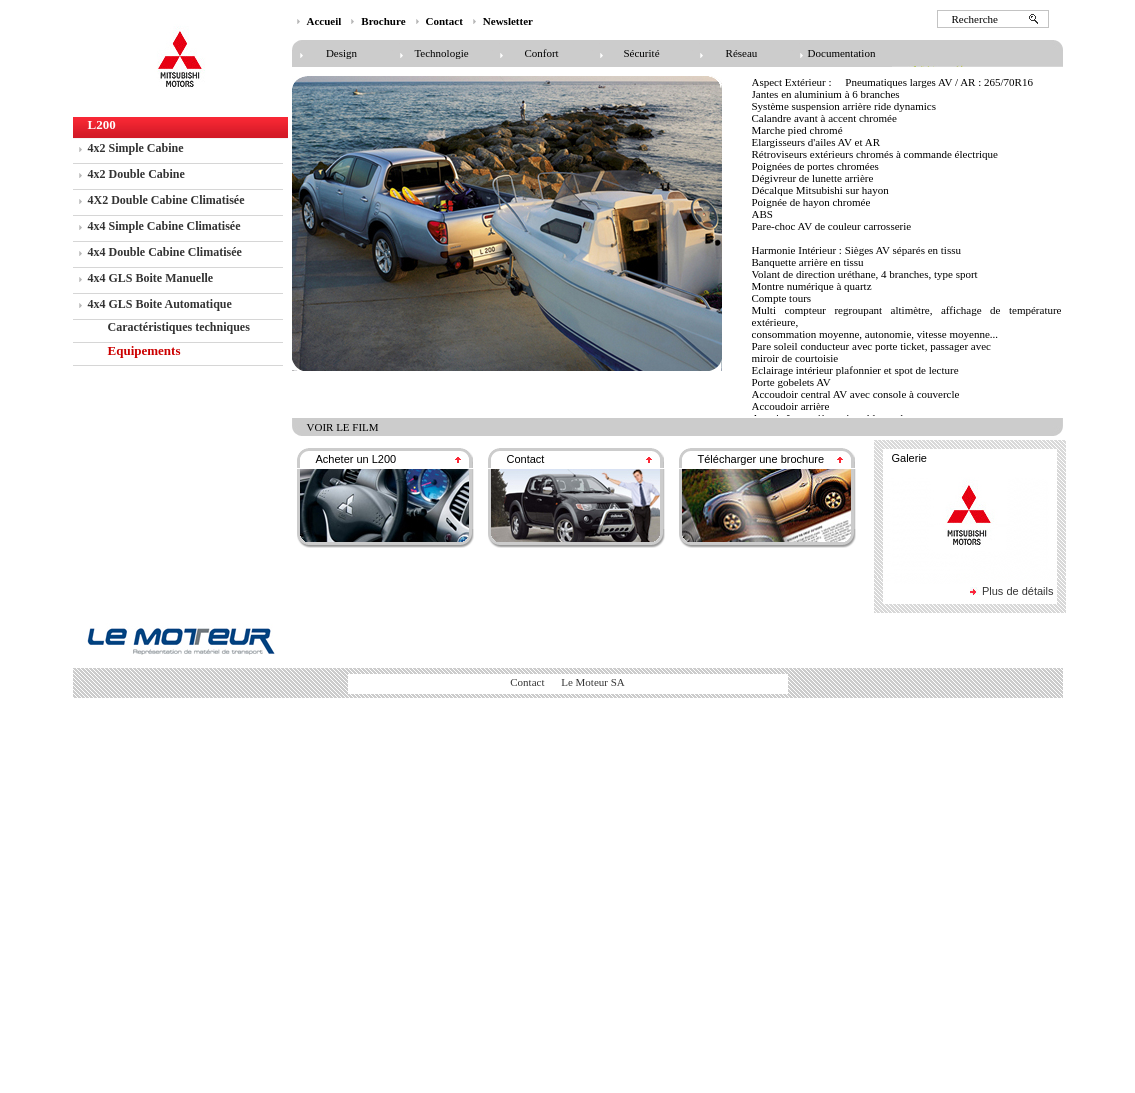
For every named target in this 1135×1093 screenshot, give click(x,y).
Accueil (324, 21)
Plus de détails (1018, 591)
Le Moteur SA (591, 682)
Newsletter (508, 21)
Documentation (842, 53)
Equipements (144, 350)
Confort (541, 53)
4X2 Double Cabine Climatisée (166, 200)
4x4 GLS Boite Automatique (160, 304)
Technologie (441, 53)
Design (341, 53)
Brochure (383, 21)
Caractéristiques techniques (179, 327)
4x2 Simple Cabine (136, 148)
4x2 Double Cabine (136, 174)
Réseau (742, 53)
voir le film (343, 427)
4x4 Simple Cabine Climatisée (164, 226)
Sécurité (641, 53)
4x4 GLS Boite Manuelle (151, 278)
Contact (444, 21)
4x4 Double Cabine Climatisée (165, 252)
